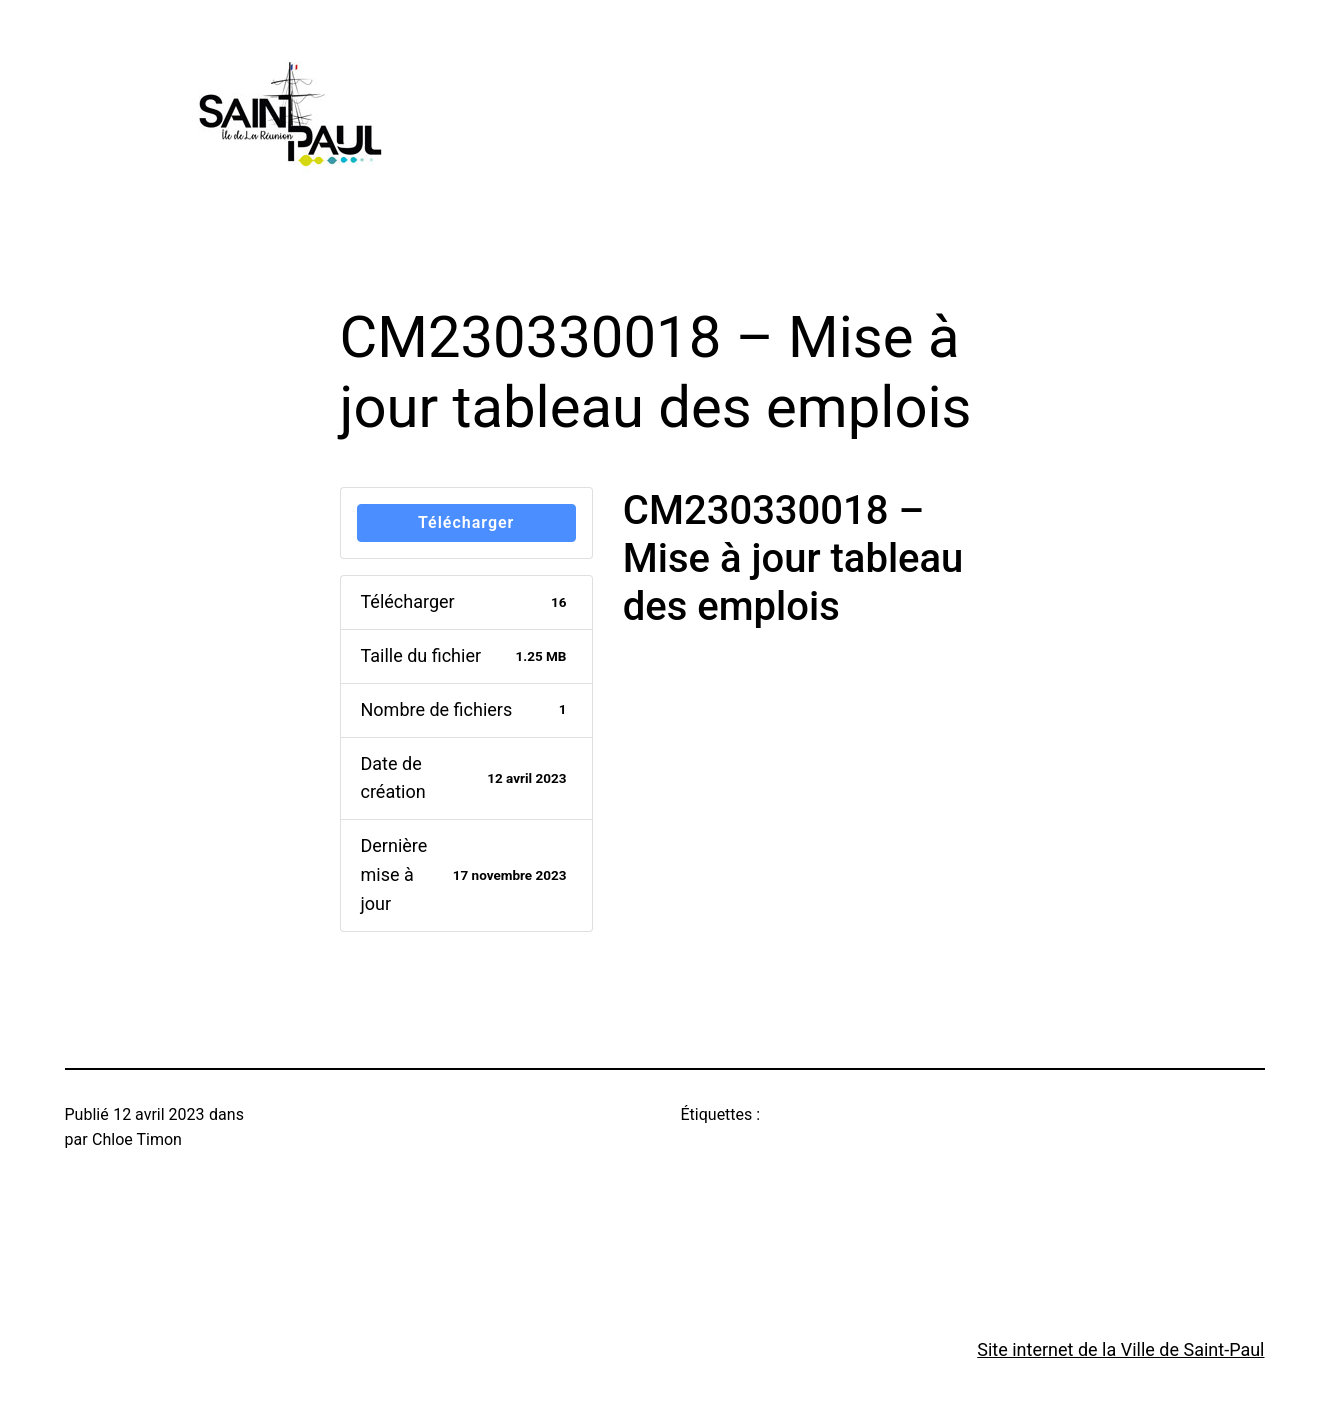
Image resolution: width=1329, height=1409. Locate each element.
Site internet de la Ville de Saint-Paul (1120, 1349)
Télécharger (466, 522)
